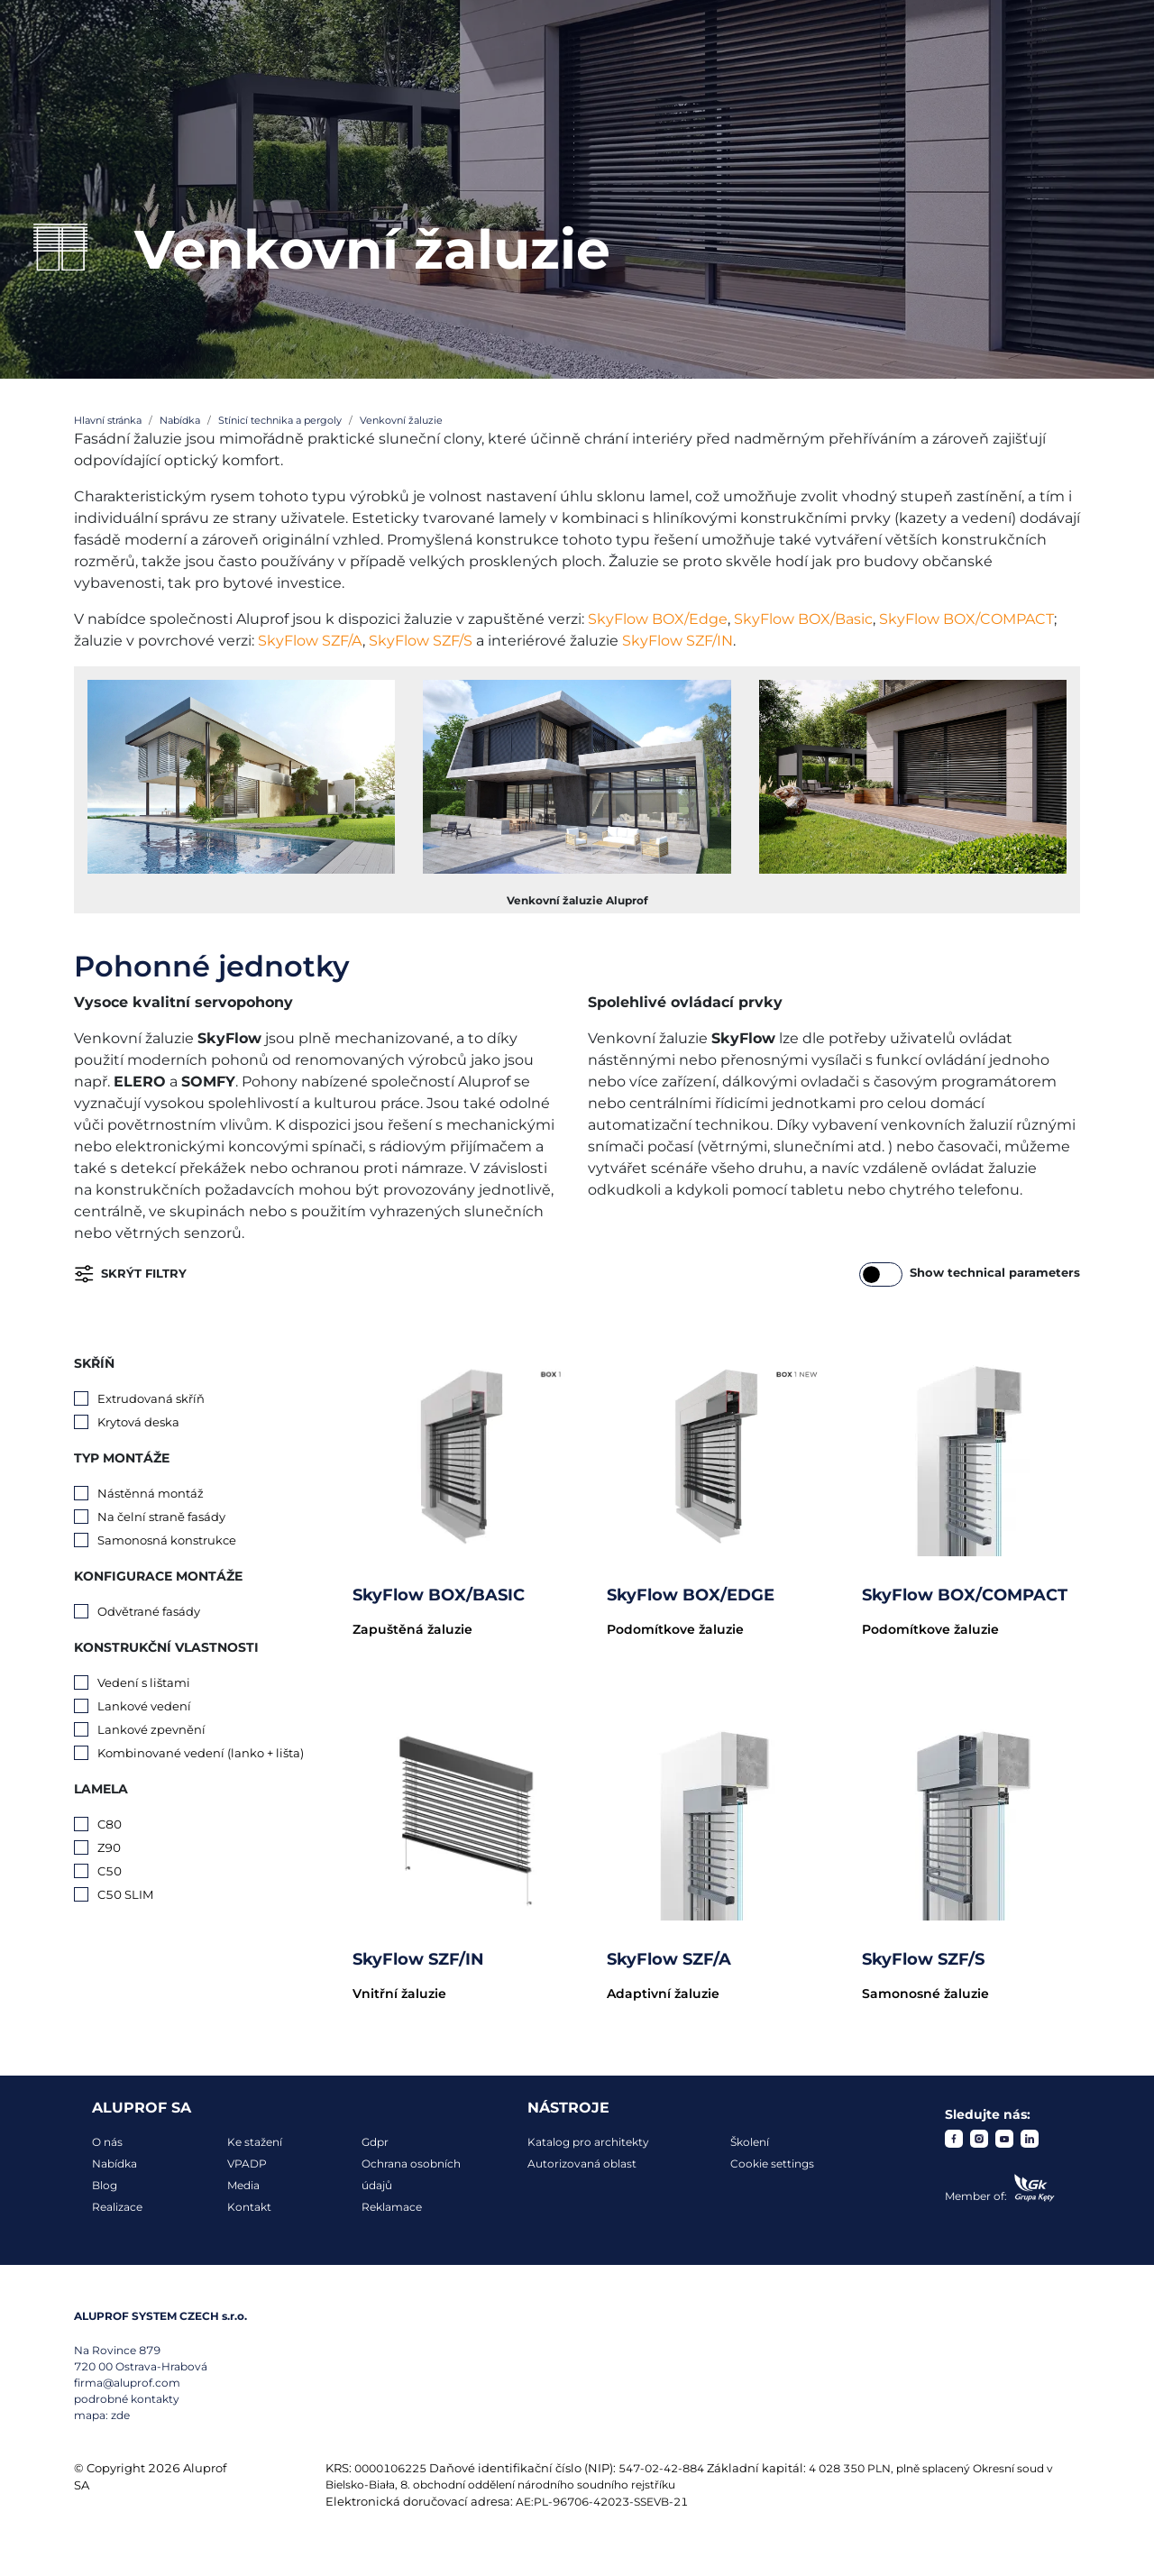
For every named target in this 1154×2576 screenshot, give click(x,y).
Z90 (109, 1847)
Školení (749, 2142)
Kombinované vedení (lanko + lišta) (200, 1753)
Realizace (117, 2207)
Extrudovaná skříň (151, 1398)
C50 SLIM (125, 1894)
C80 (109, 1824)
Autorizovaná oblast (582, 2163)
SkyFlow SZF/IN (677, 640)
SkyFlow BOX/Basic (803, 619)
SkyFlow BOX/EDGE (690, 1595)
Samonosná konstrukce (166, 1540)
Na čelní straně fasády (161, 1516)
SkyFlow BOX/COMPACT (966, 619)
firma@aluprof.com (127, 2382)
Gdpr (375, 2142)
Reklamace (392, 2207)
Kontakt (249, 2207)
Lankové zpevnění (151, 1729)
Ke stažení (254, 2142)
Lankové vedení (144, 1706)
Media (243, 2185)
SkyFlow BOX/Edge (658, 619)
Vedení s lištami (143, 1682)
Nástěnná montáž (150, 1493)
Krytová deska (138, 1422)
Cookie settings (772, 2163)
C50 (109, 1871)
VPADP (247, 2163)
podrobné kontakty (126, 2399)
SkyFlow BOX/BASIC (439, 1595)
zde (120, 2415)
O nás (107, 2142)
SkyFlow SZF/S (420, 640)
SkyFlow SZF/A (310, 640)
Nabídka (114, 2163)
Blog (104, 2185)
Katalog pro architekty (588, 2142)
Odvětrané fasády (148, 1611)
